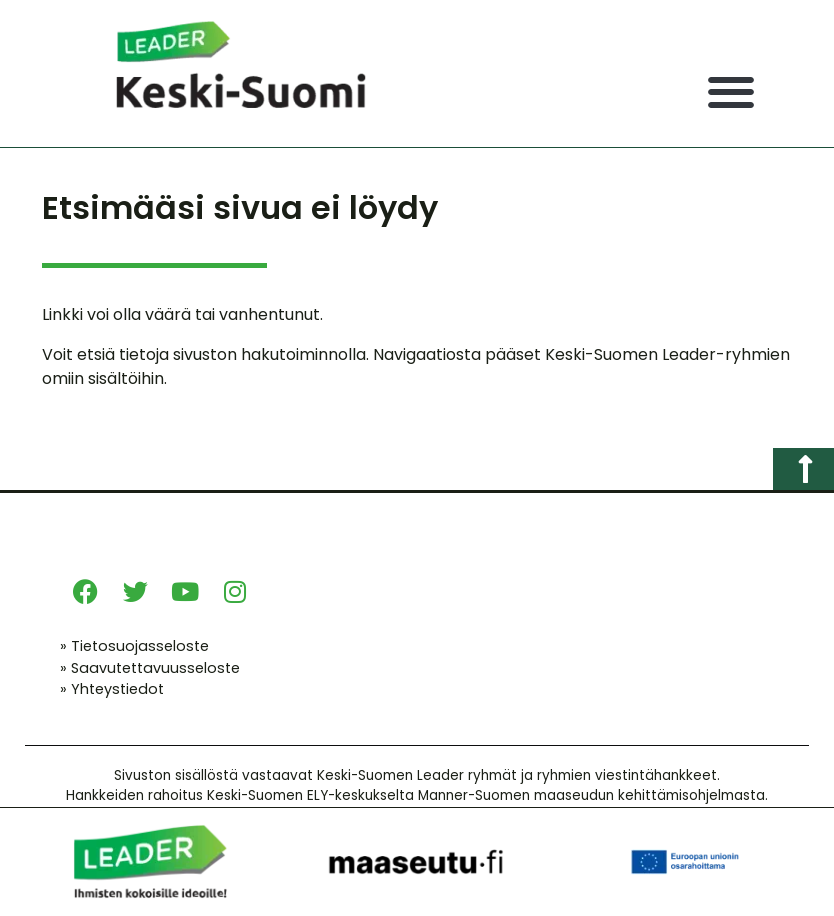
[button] (730, 92)
